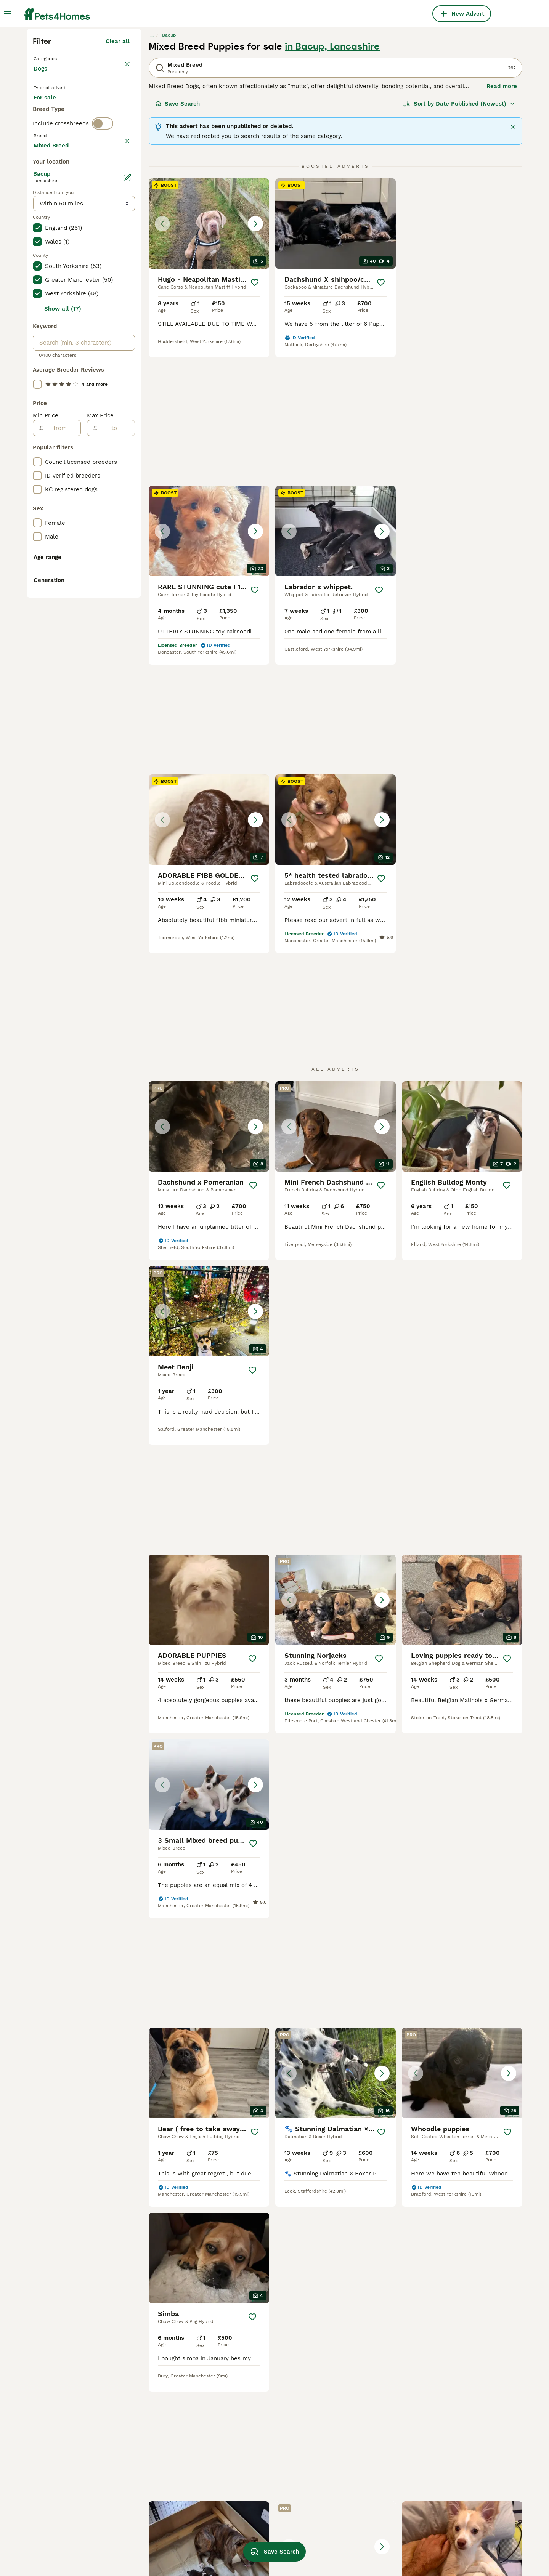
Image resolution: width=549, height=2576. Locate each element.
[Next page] (396, 2140)
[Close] (513, 264)
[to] (116, 770)
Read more (501, 223)
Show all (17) (62, 651)
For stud (51, 266)
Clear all (118, 178)
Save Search (178, 240)
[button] (209, 361)
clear (123, 311)
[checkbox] (37, 347)
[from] (61, 770)
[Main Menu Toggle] (7, 13)
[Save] (254, 419)
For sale (51, 248)
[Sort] (459, 240)
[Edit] (127, 519)
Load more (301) (106, 486)
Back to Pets (53, 195)
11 (375, 2140)
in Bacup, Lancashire (332, 183)
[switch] (102, 296)
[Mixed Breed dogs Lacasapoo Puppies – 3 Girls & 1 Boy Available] (335, 1799)
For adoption (96, 248)
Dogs (42, 213)
